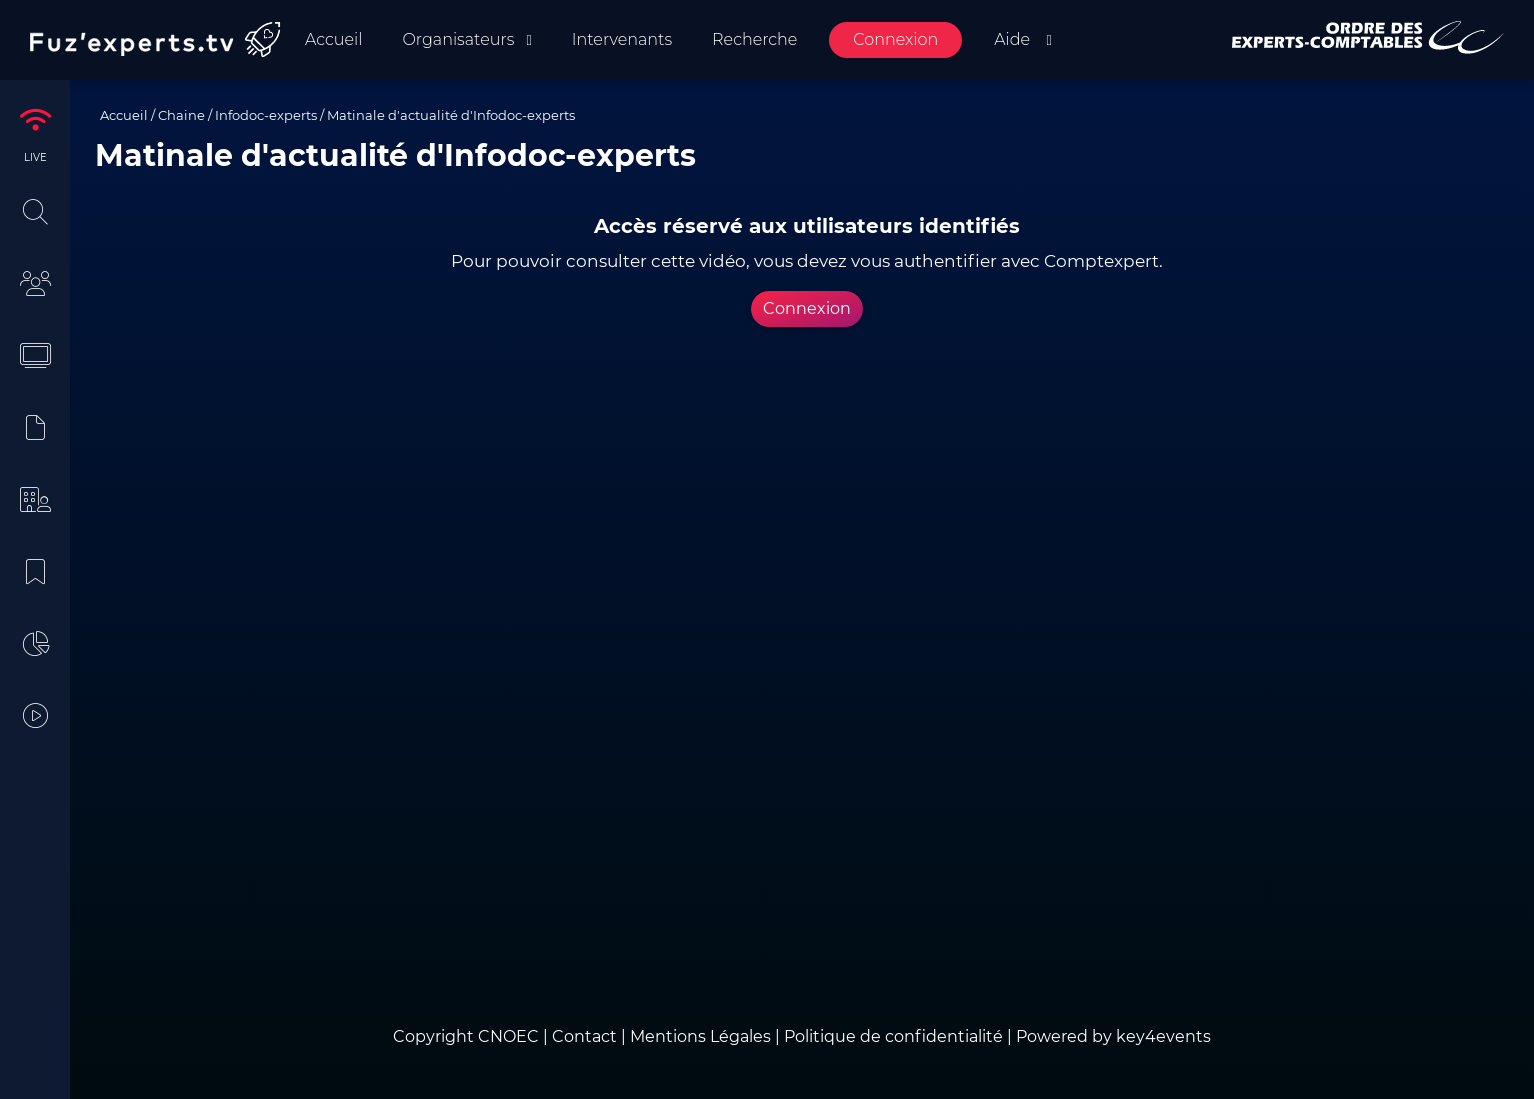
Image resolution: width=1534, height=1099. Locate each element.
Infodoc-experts (266, 115)
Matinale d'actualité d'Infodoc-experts (451, 115)
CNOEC (508, 1036)
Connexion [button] (807, 308)
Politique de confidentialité (893, 1036)
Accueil (124, 115)
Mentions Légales (700, 1036)
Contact (586, 1036)
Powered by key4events (1113, 1036)
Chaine (181, 115)
